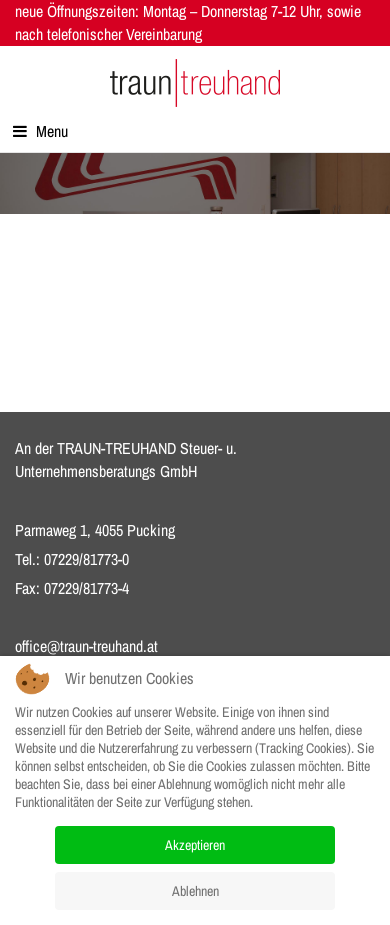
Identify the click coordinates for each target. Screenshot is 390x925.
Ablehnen (195, 891)
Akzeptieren (195, 845)
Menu (40, 131)
